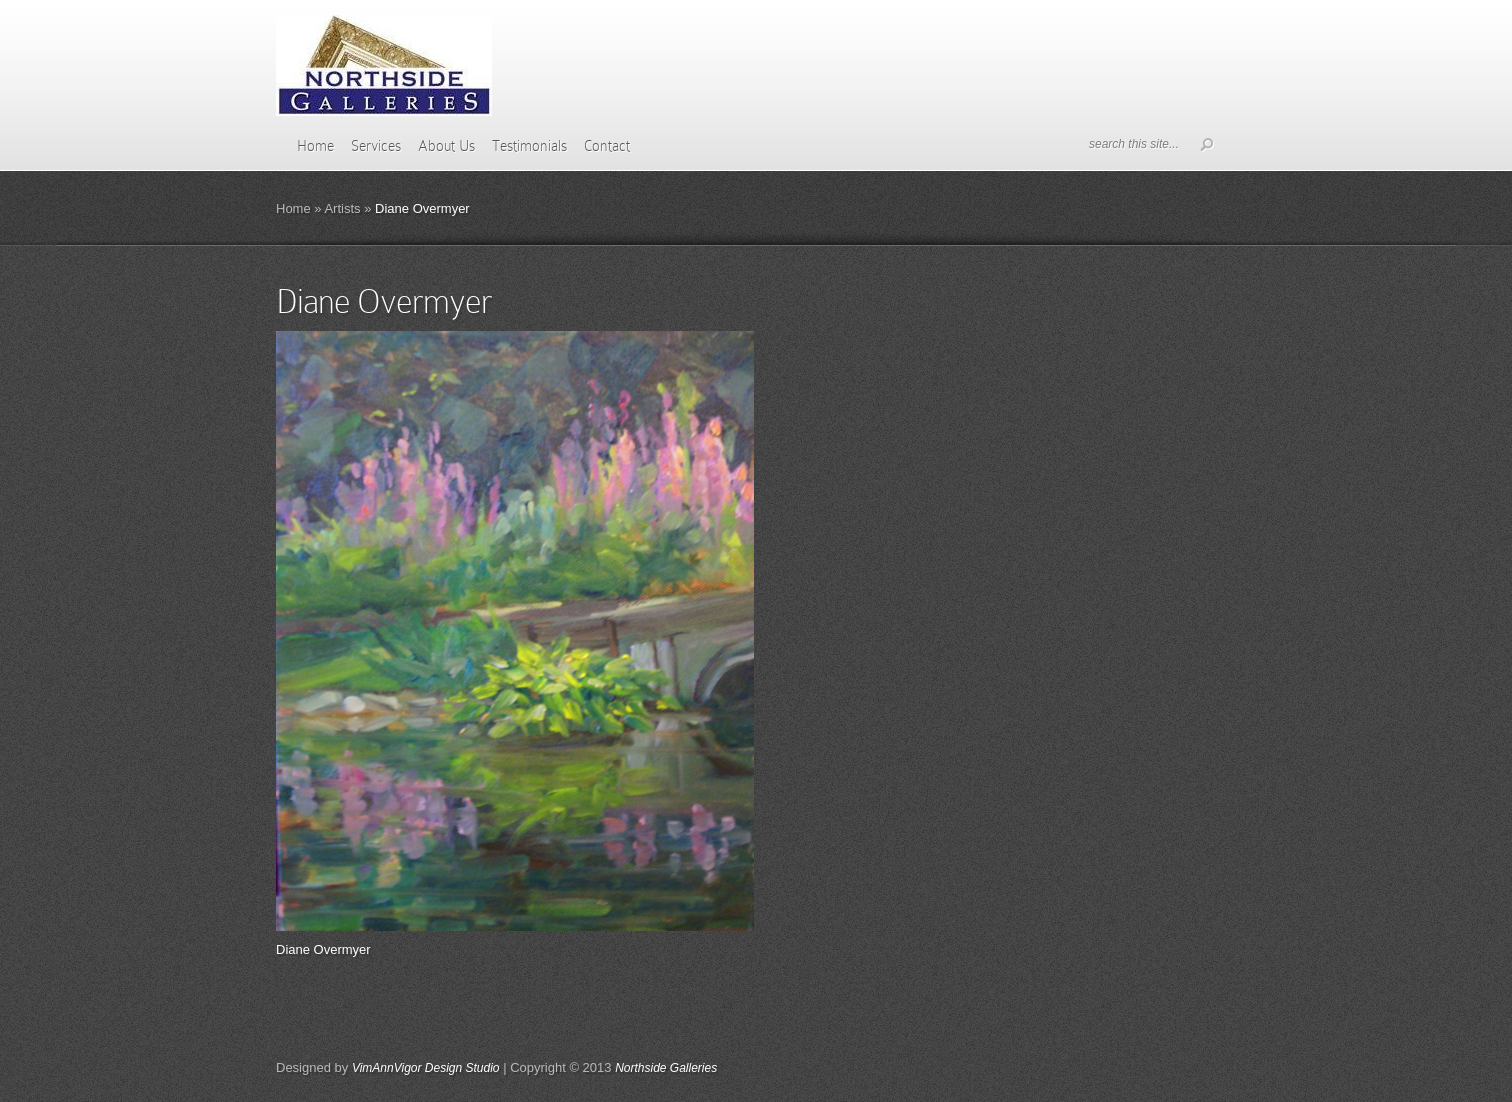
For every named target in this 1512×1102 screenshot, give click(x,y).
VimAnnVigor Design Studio (426, 1068)
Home (315, 146)
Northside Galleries (666, 1068)
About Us (446, 146)
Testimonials (529, 146)
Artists (342, 208)
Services (376, 146)
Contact (607, 146)
